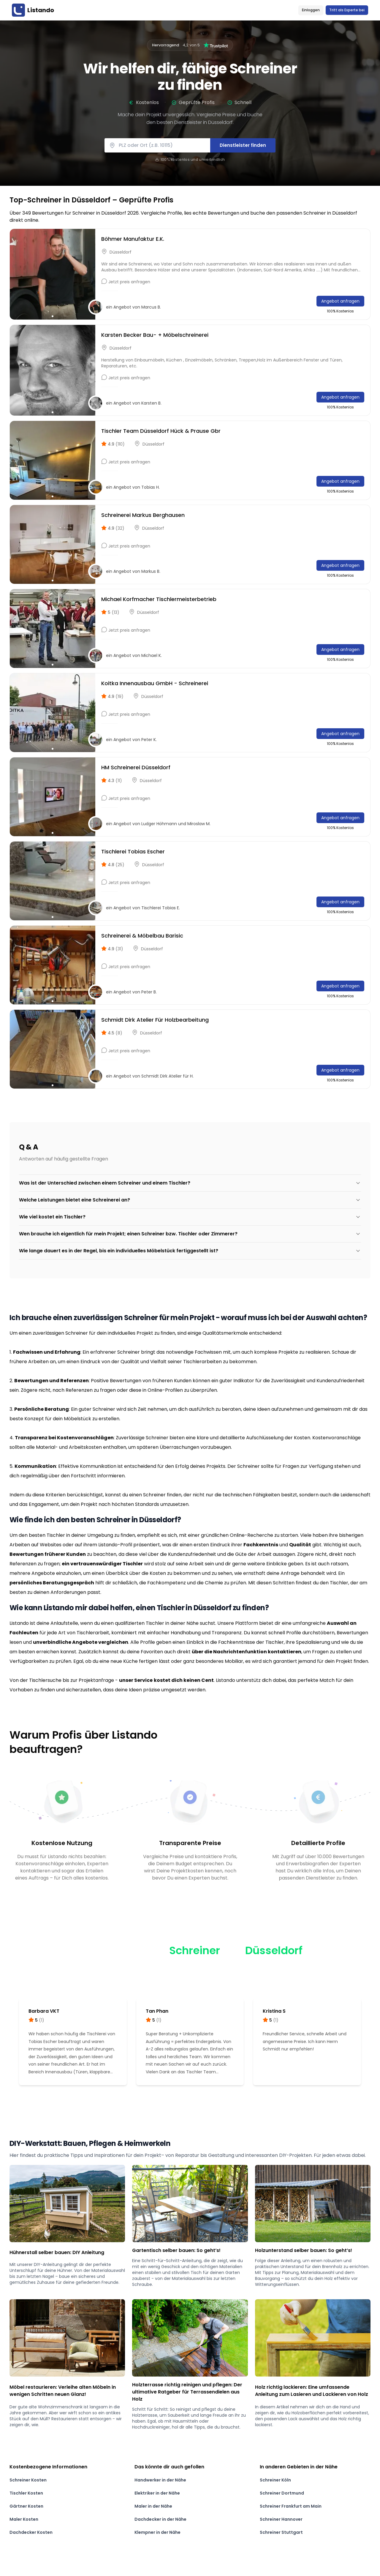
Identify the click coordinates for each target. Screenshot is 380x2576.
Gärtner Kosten (26, 2506)
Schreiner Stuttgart (281, 2532)
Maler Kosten (24, 2519)
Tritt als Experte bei (347, 9)
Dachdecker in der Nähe (160, 2519)
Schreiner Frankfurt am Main (291, 2506)
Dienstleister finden (243, 145)
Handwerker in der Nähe (160, 2480)
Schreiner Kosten (28, 2480)
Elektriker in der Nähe (157, 2493)
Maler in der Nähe (153, 2506)
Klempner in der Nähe (157, 2532)
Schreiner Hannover (281, 2519)
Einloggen (311, 9)
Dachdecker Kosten (31, 2532)
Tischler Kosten (26, 2493)
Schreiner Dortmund (282, 2493)
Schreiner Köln (275, 2480)
